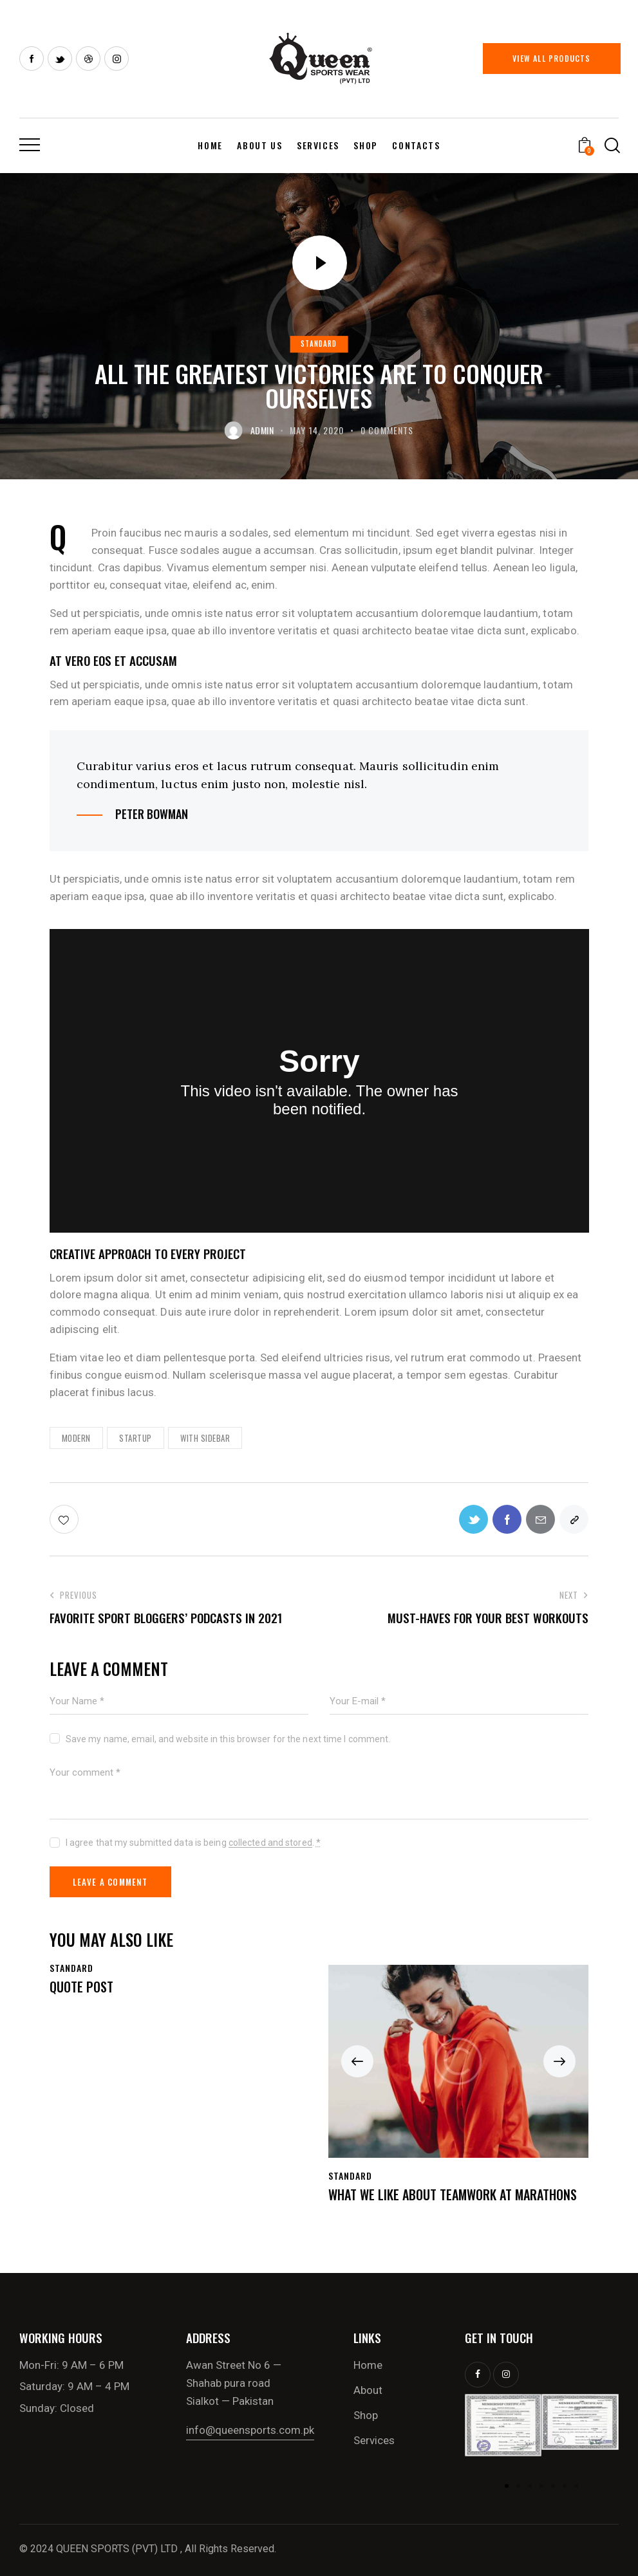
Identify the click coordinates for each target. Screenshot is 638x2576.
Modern (76, 1437)
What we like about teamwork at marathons (452, 2194)
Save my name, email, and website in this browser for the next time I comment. (228, 1739)
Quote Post (81, 1986)
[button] (357, 2061)
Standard (319, 344)
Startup (135, 1437)
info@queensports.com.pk (250, 2430)
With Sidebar (205, 1437)
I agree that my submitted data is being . (193, 1842)
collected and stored (270, 1843)
